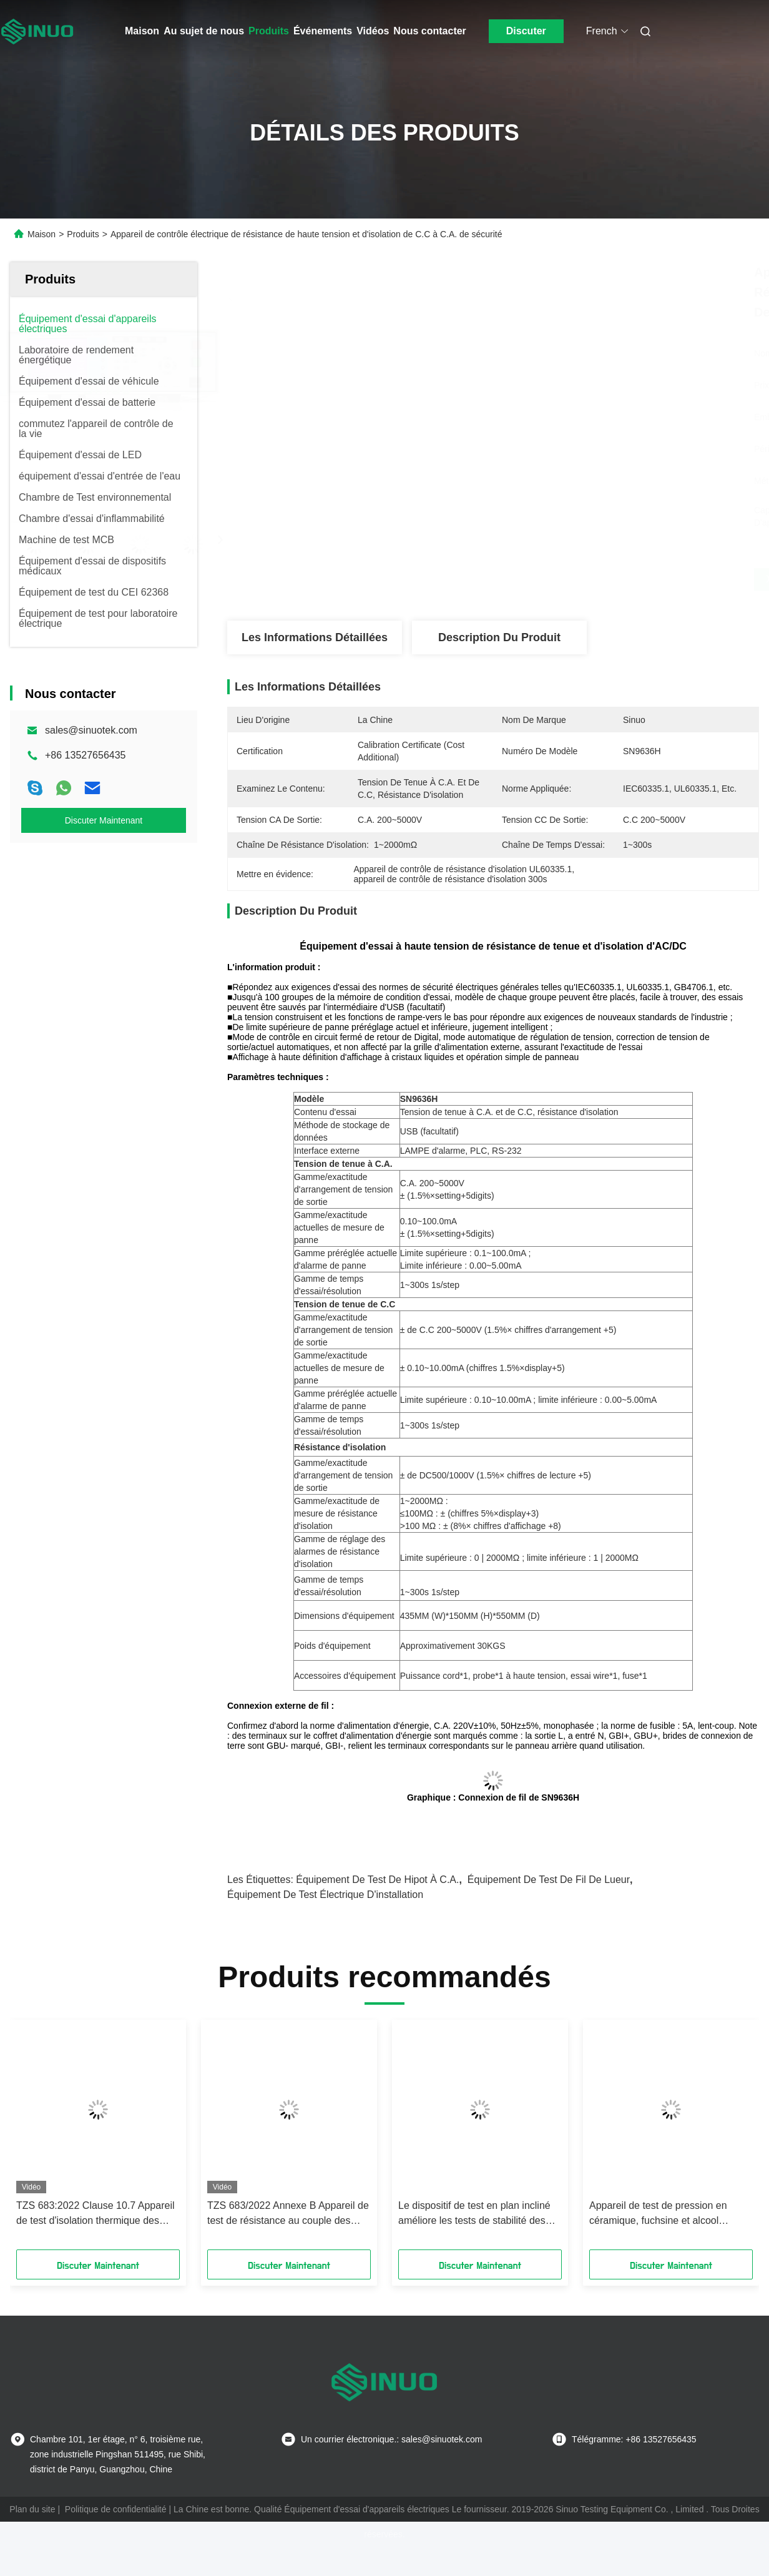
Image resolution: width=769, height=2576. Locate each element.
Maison (142, 31)
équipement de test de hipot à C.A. (377, 1879)
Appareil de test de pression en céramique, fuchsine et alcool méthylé (658, 2214)
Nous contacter (429, 31)
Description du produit (499, 637)
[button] (54, 2138)
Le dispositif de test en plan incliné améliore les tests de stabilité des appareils (474, 2214)
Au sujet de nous (204, 31)
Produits (268, 31)
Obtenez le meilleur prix (559, 579)
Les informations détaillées (315, 637)
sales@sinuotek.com (91, 730)
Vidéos (372, 31)
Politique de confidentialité (116, 2509)
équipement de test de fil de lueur (549, 1879)
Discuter (526, 31)
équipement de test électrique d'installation (325, 1894)
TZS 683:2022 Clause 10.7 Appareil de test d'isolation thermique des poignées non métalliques (95, 2214)
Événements (322, 31)
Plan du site (32, 2509)
